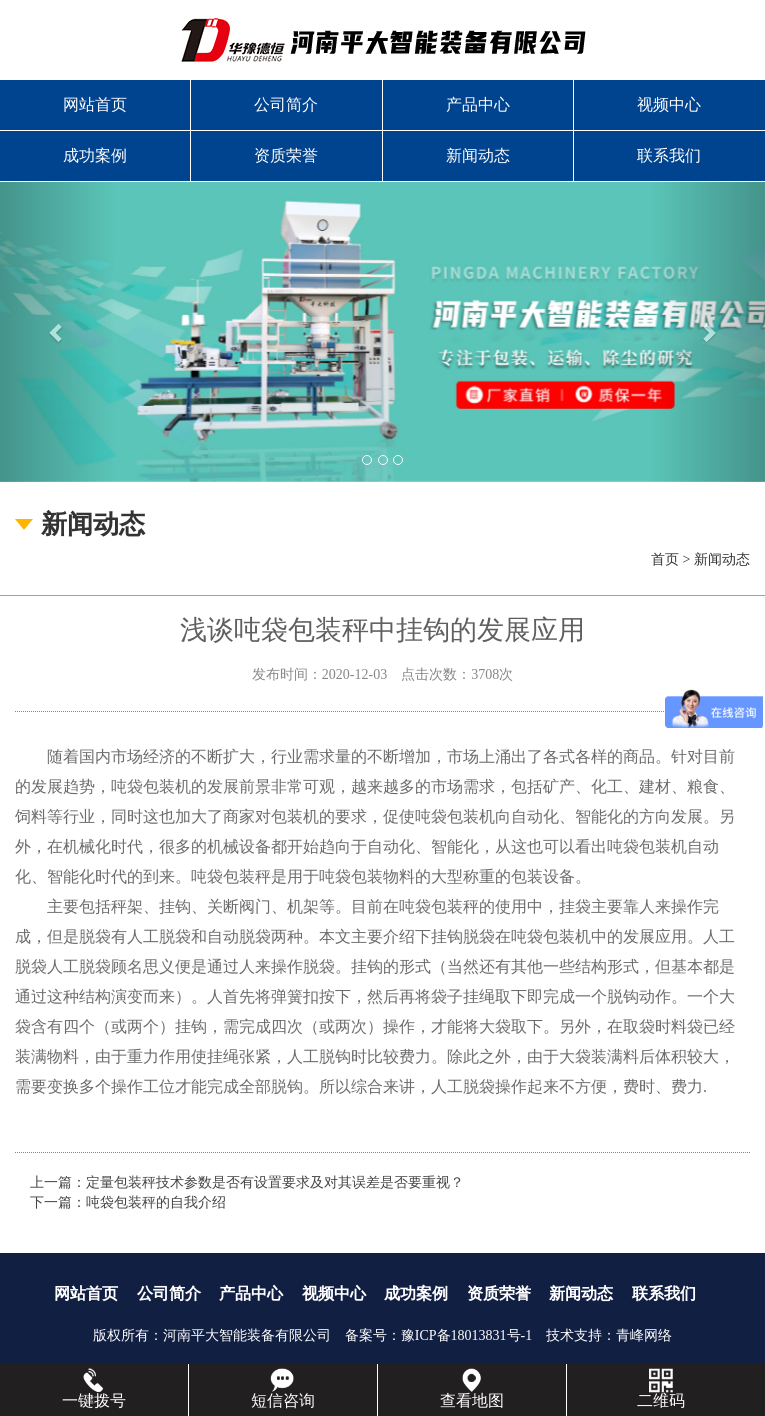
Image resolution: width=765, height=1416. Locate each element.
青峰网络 (644, 1335)
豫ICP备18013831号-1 (466, 1335)
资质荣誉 (286, 155)
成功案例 (95, 155)
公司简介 (286, 104)
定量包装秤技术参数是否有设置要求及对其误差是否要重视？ (275, 1182)
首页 (665, 559)
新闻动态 (478, 155)
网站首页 (95, 104)
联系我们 (669, 155)
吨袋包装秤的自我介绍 (156, 1202)
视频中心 (669, 104)
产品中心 (478, 104)
